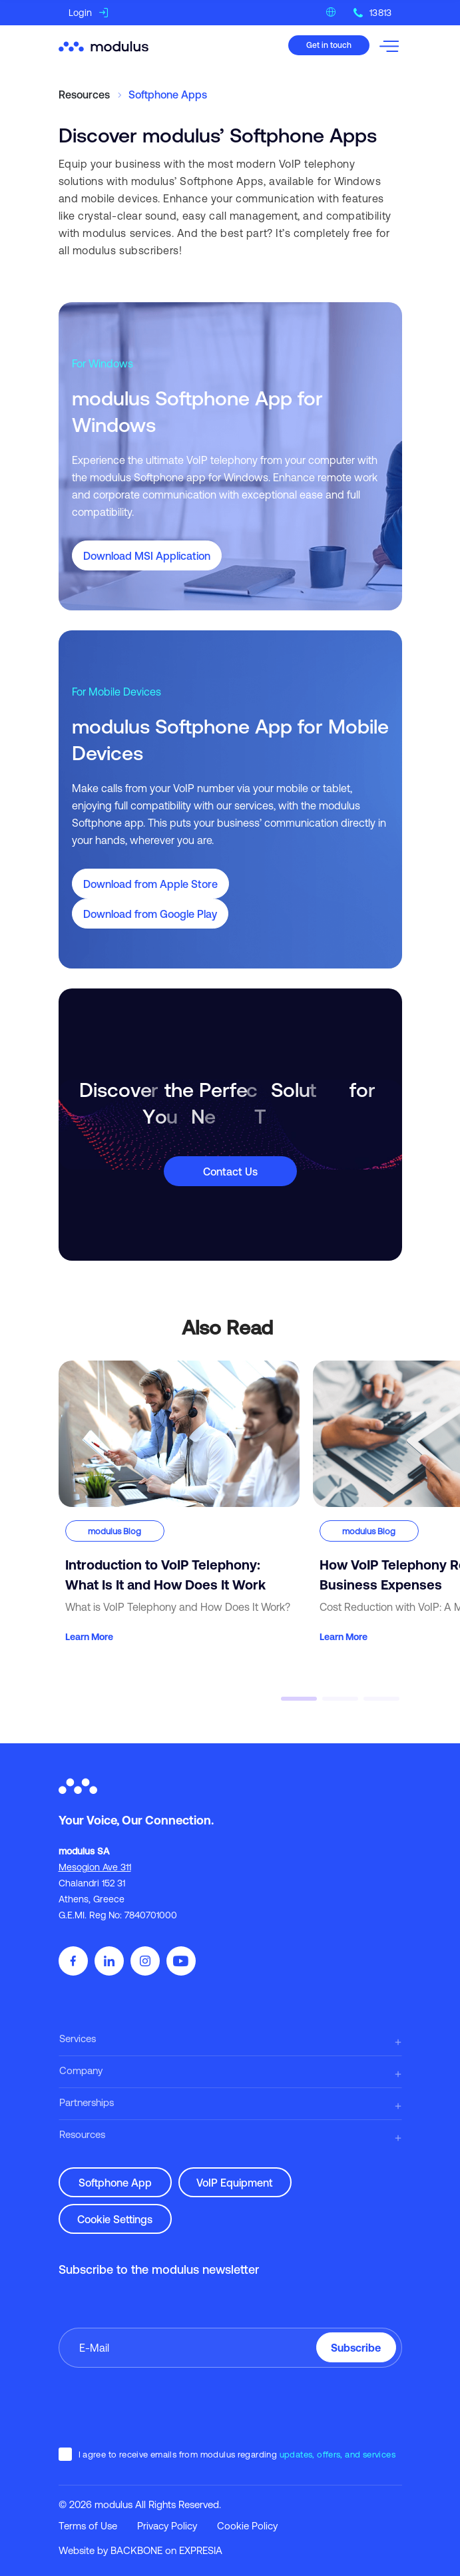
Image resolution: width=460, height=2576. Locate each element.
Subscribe (356, 2348)
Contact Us (230, 1172)
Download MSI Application (146, 556)
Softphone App (115, 2183)
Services (77, 2038)
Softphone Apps (167, 95)
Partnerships (86, 2102)
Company (81, 2070)
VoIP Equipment (234, 2183)
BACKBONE (136, 2550)
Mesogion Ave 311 (95, 1867)
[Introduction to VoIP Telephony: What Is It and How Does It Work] (179, 1503)
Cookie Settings (114, 2219)
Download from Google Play (150, 914)
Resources (82, 2134)
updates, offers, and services (337, 2455)
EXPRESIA (200, 2550)
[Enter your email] (230, 2348)
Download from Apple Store (150, 884)
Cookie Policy (247, 2525)
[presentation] (160, 2407)
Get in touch (328, 45)
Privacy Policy (167, 2525)
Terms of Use (88, 2525)
